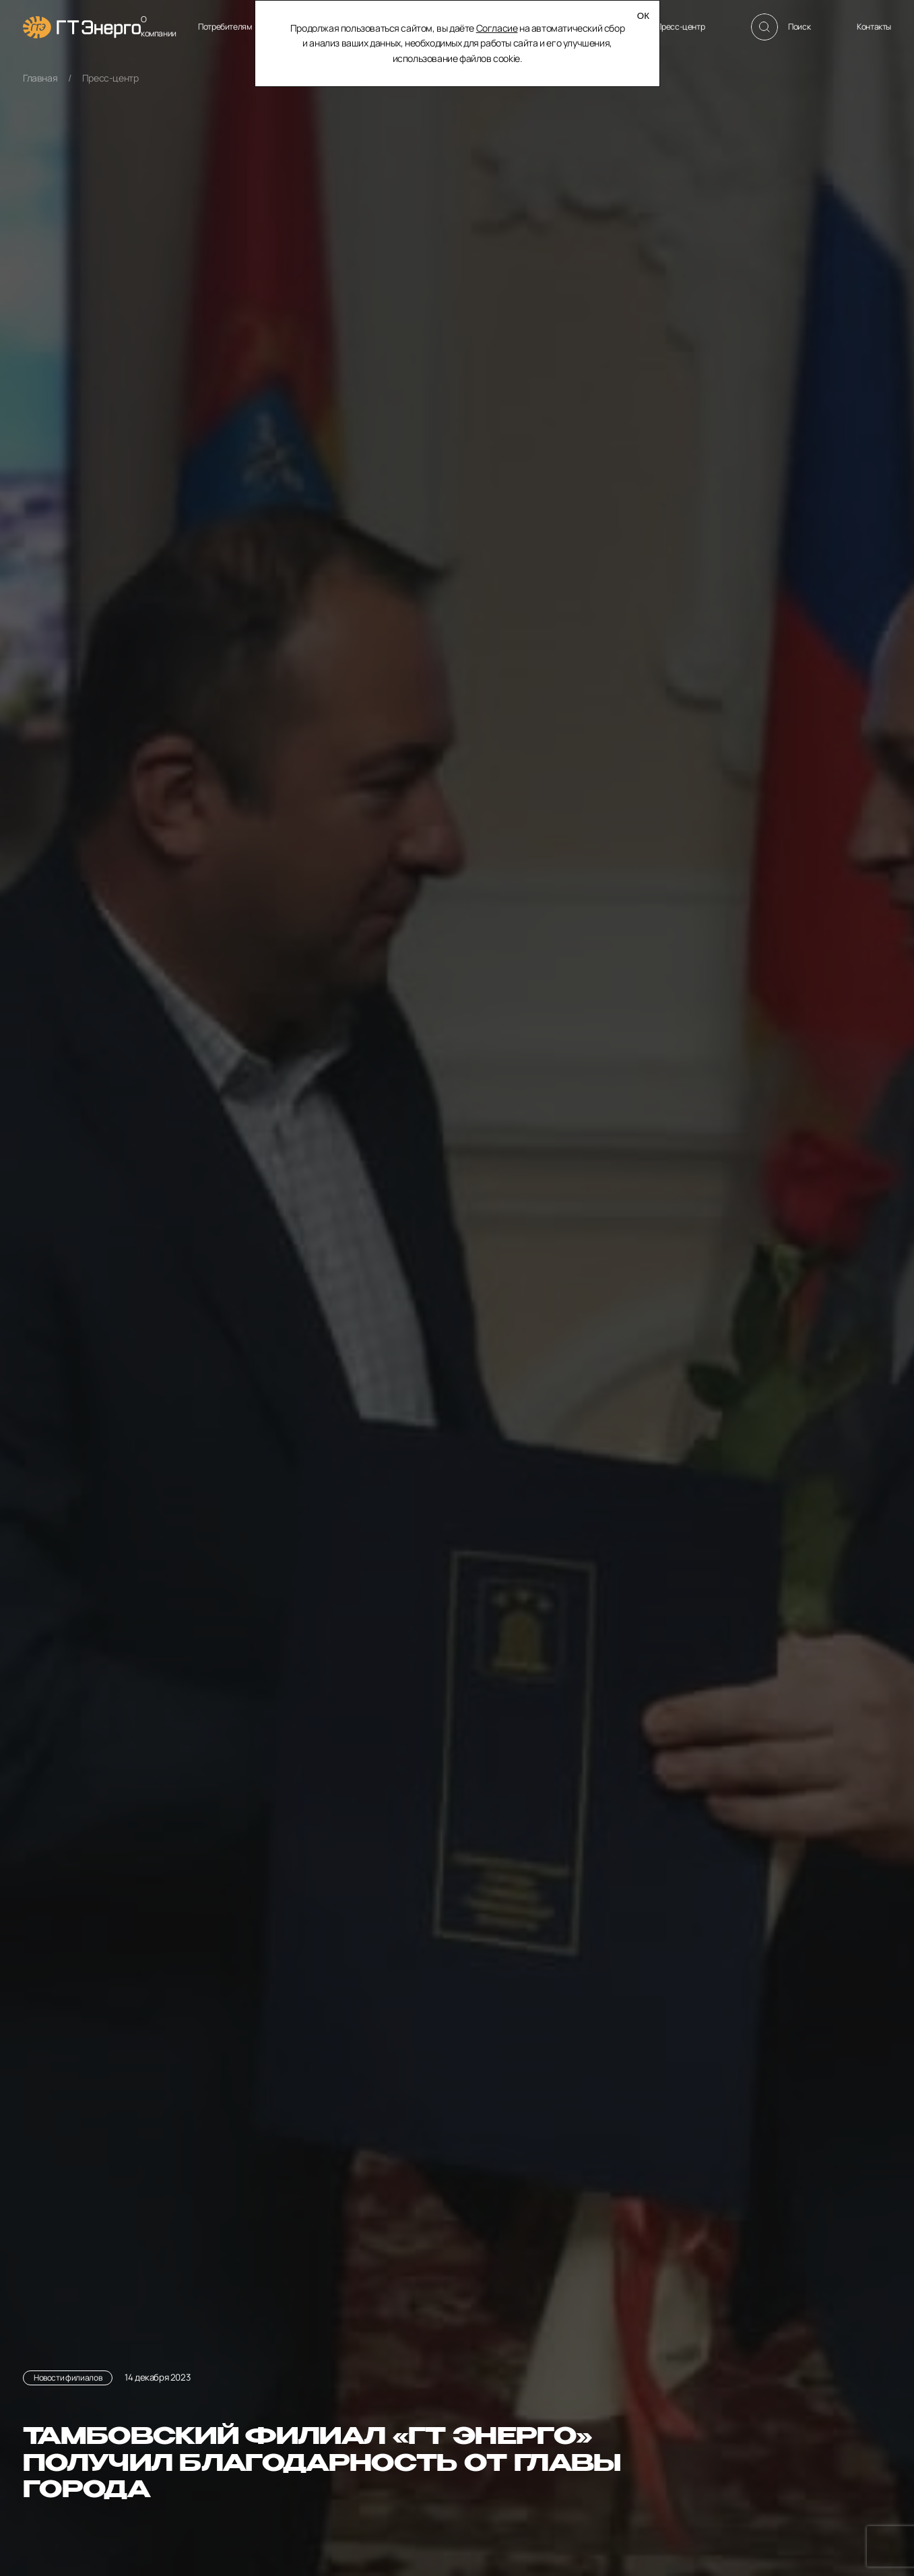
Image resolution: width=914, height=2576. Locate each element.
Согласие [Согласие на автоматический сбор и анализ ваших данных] (496, 28)
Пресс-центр (110, 77)
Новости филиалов (68, 2377)
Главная (40, 77)
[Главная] (82, 27)
